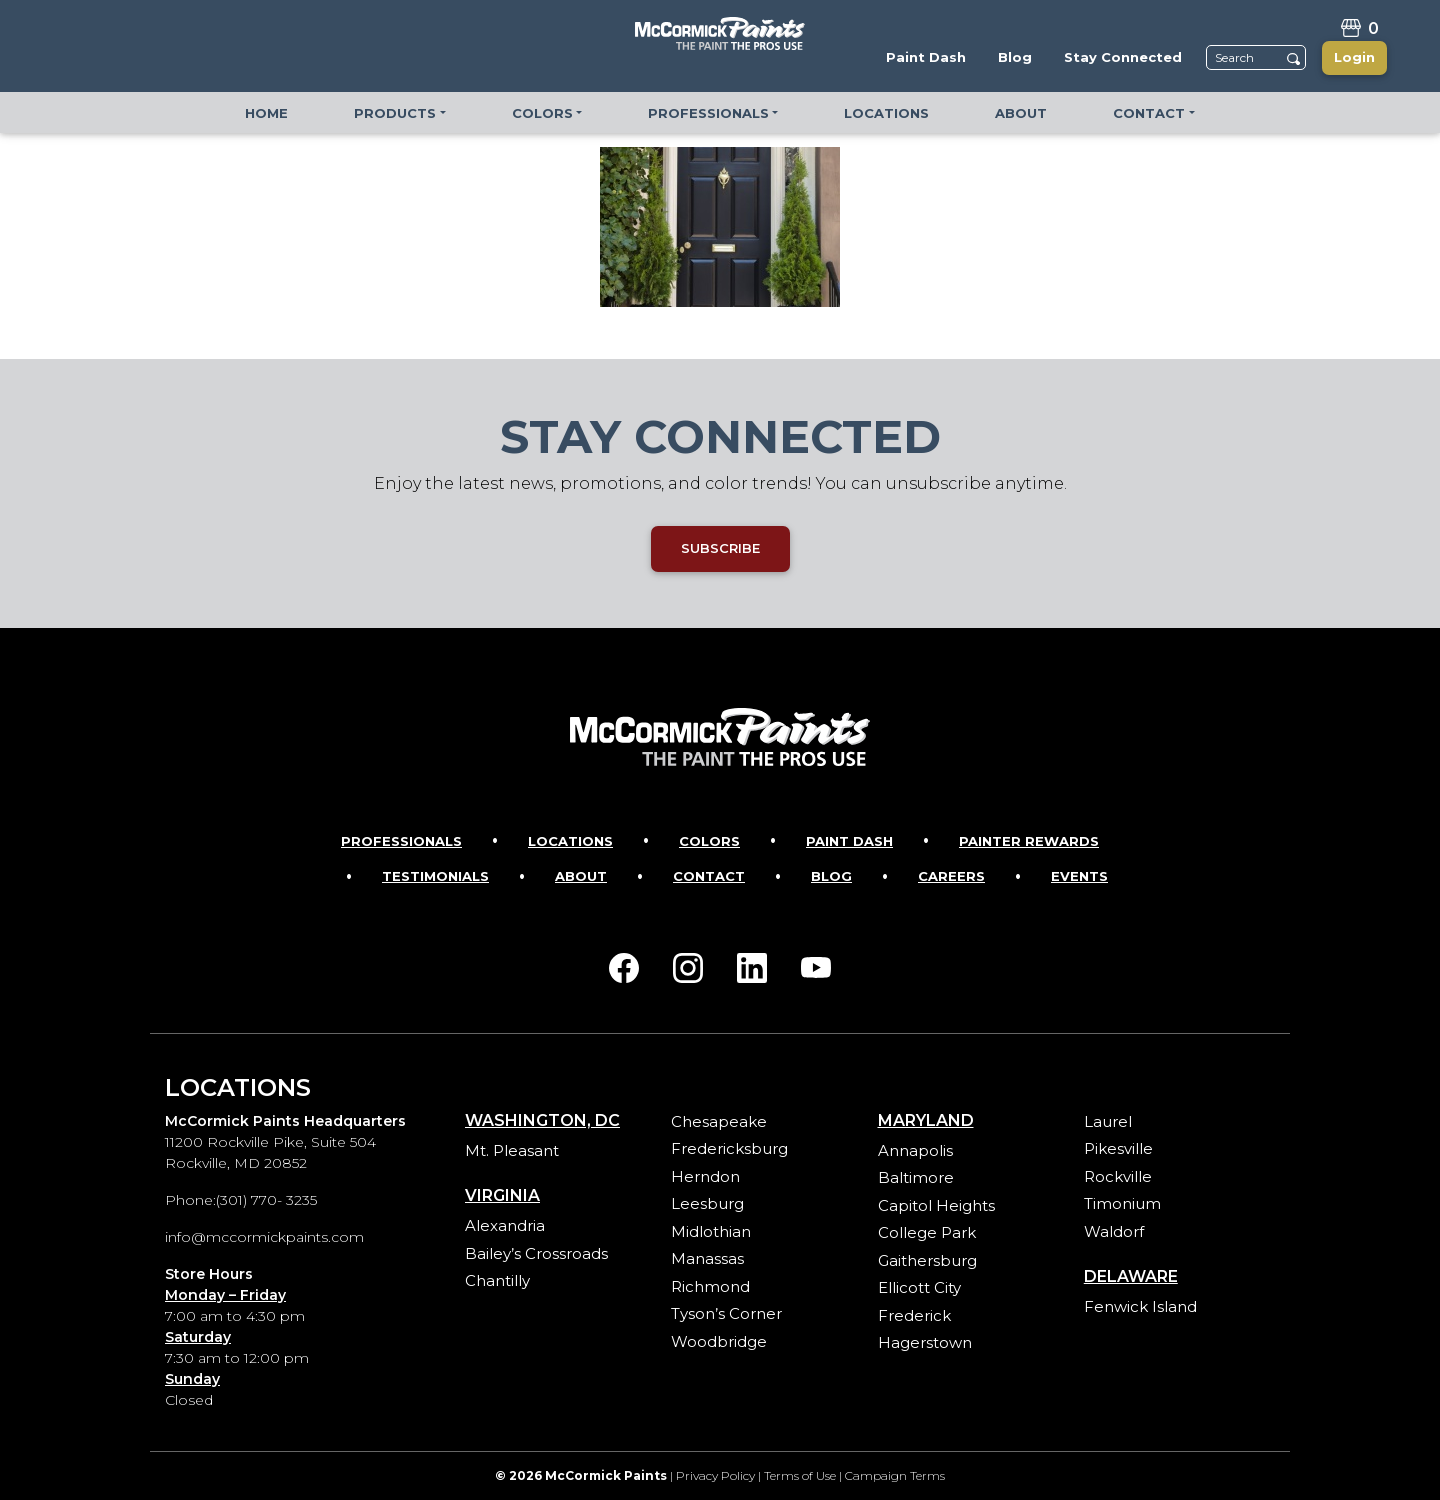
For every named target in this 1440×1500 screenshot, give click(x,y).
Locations (570, 841)
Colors (709, 841)
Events (1079, 876)
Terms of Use (800, 1475)
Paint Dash (849, 841)
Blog (831, 876)
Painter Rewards (1029, 841)
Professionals (401, 841)
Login (1354, 57)
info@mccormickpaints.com (264, 1237)
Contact (709, 876)
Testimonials (435, 876)
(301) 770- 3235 (266, 1200)
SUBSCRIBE (720, 548)
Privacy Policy (715, 1475)
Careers (951, 876)
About (581, 876)
